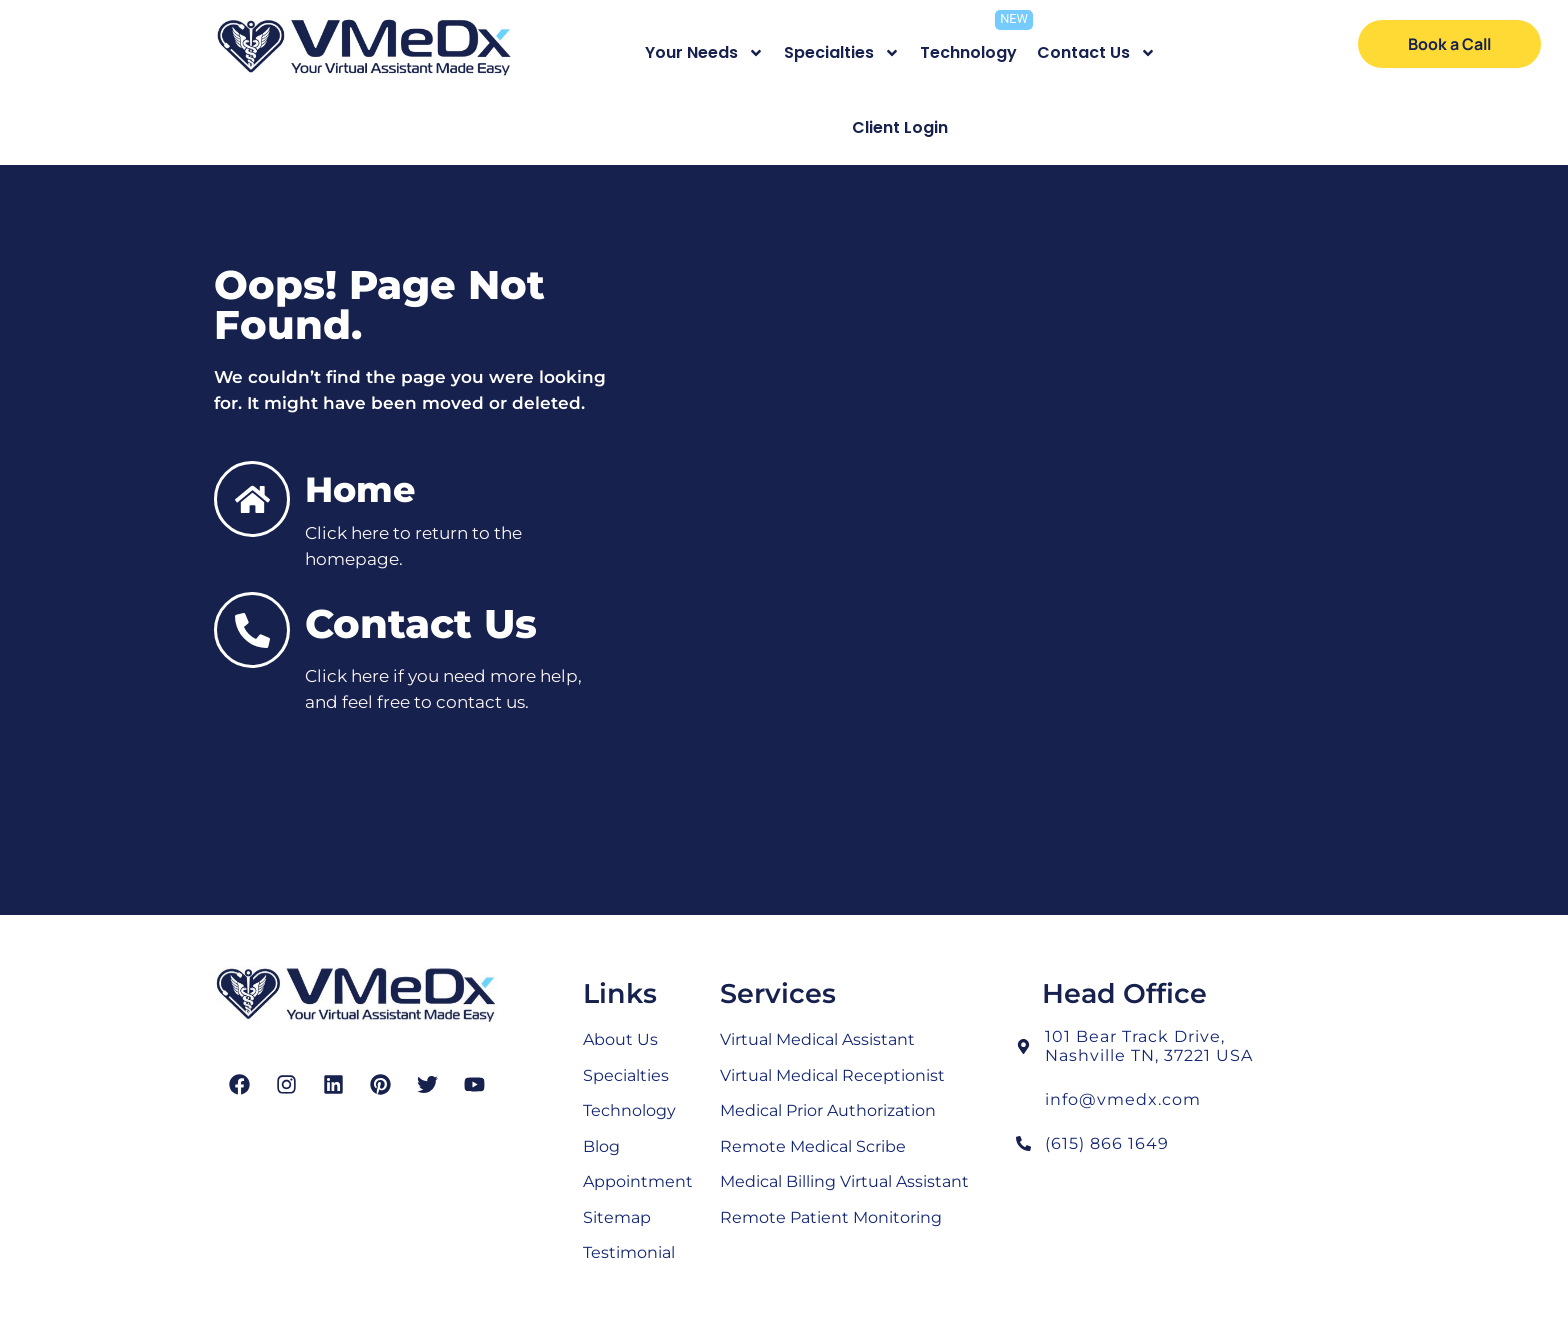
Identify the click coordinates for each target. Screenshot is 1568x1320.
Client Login (900, 127)
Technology (968, 52)
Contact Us (1096, 53)
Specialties (842, 53)
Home (360, 489)
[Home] (252, 499)
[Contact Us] (252, 630)
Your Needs (704, 53)
